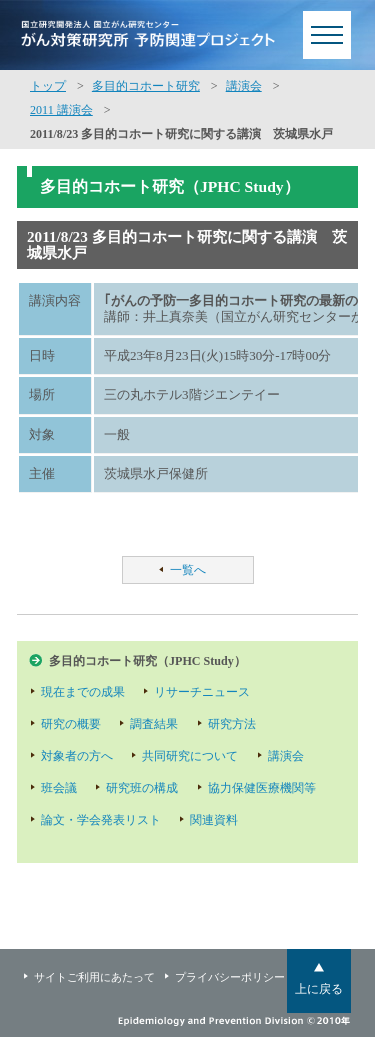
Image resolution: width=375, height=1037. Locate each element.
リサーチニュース (202, 692)
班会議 (59, 788)
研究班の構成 (142, 788)
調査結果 (154, 724)
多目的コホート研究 (146, 86)
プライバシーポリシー (230, 977)
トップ (48, 86)
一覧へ (188, 570)
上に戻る (319, 989)
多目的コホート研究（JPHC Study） (147, 661)
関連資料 (214, 820)
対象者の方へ (77, 756)
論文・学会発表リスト (101, 820)
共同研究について (190, 756)
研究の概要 (71, 724)
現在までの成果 (83, 692)
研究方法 (232, 724)
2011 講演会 (61, 110)
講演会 (244, 86)
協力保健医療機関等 (262, 788)
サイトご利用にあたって (94, 977)
